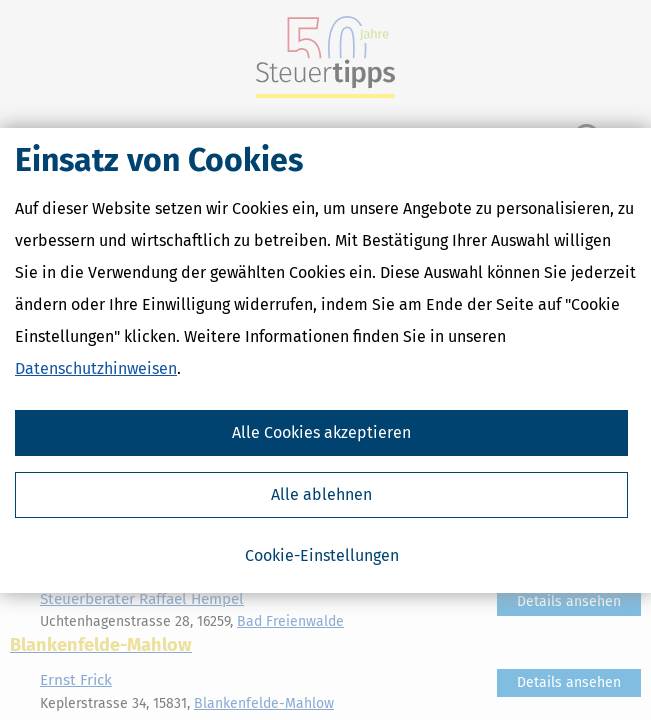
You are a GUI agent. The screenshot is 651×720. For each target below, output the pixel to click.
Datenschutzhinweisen (96, 368)
